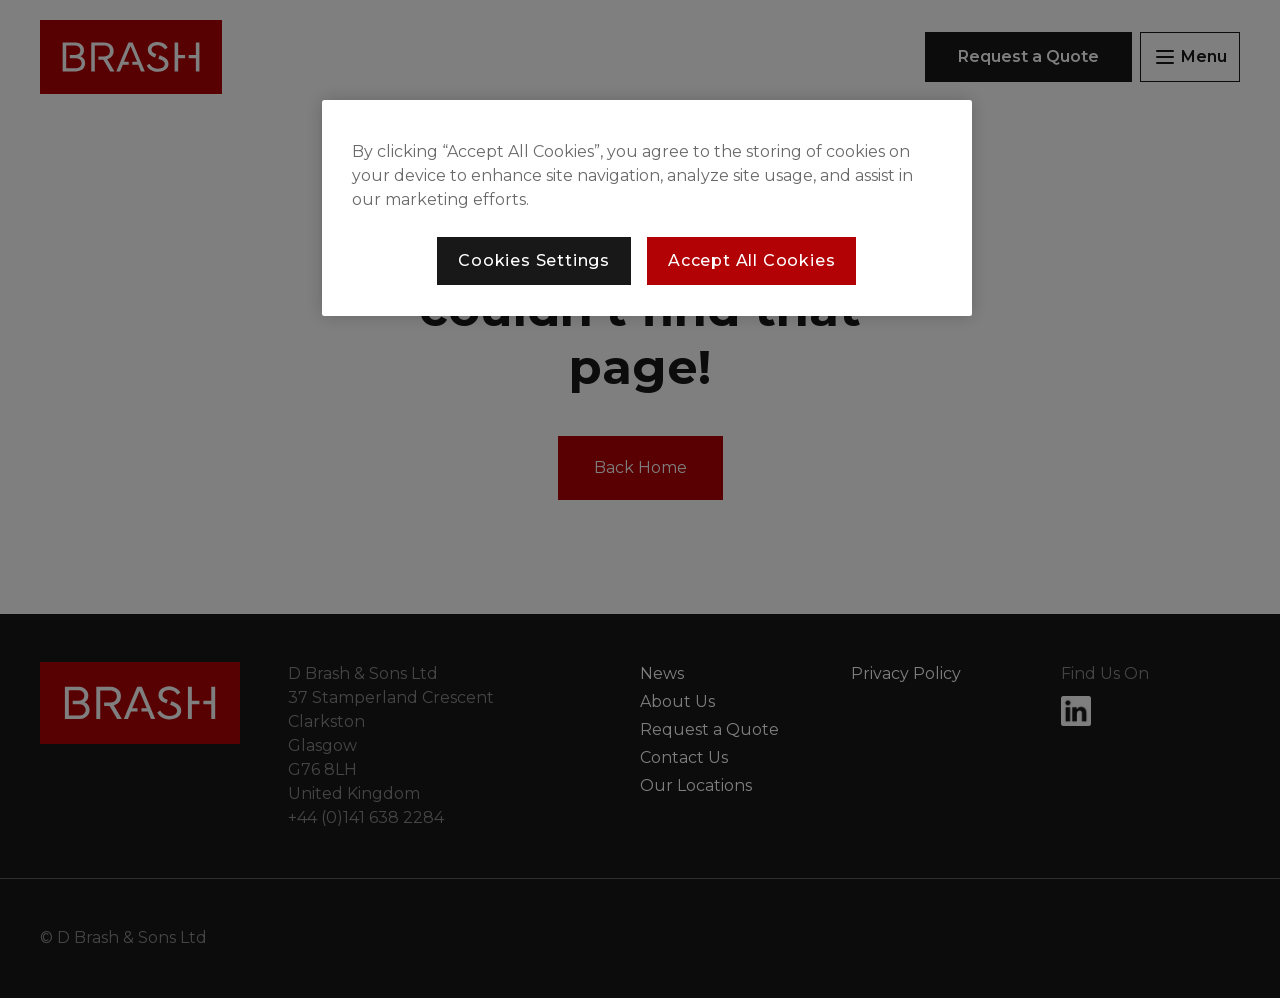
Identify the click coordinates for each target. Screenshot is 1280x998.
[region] (647, 208)
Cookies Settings (534, 260)
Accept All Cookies (751, 260)
